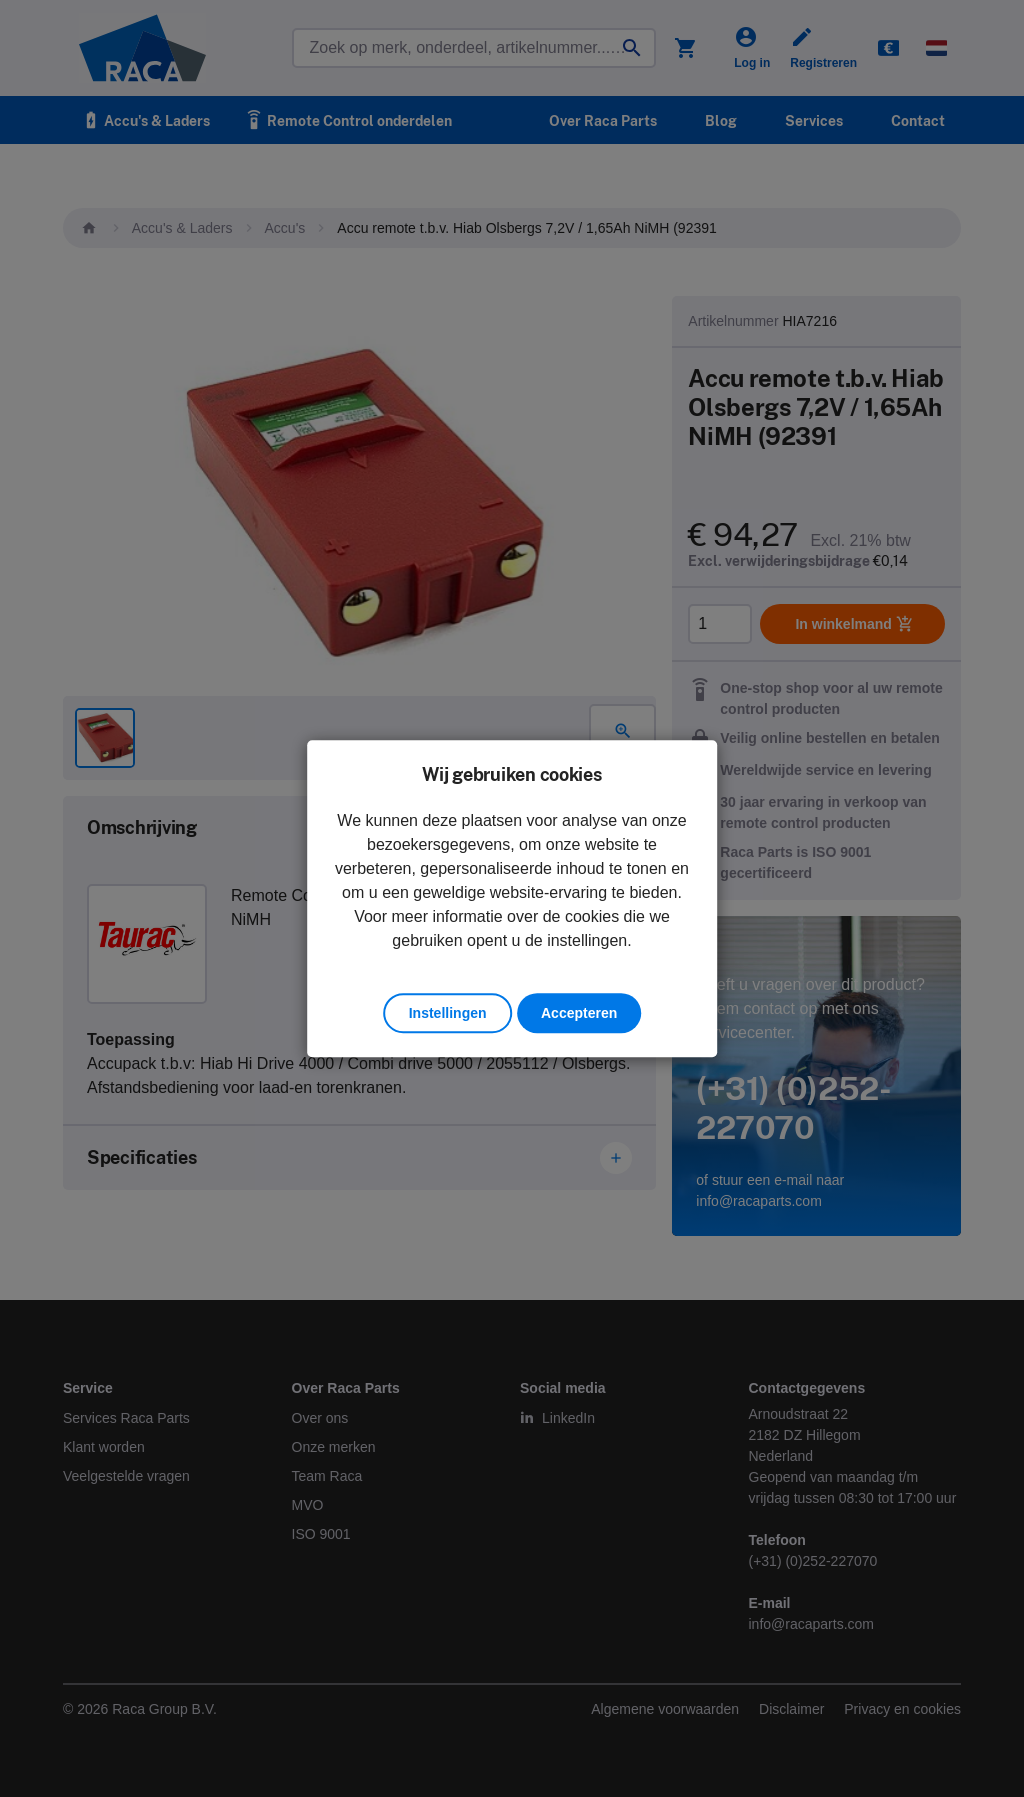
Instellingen (448, 1013)
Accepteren (579, 1013)
